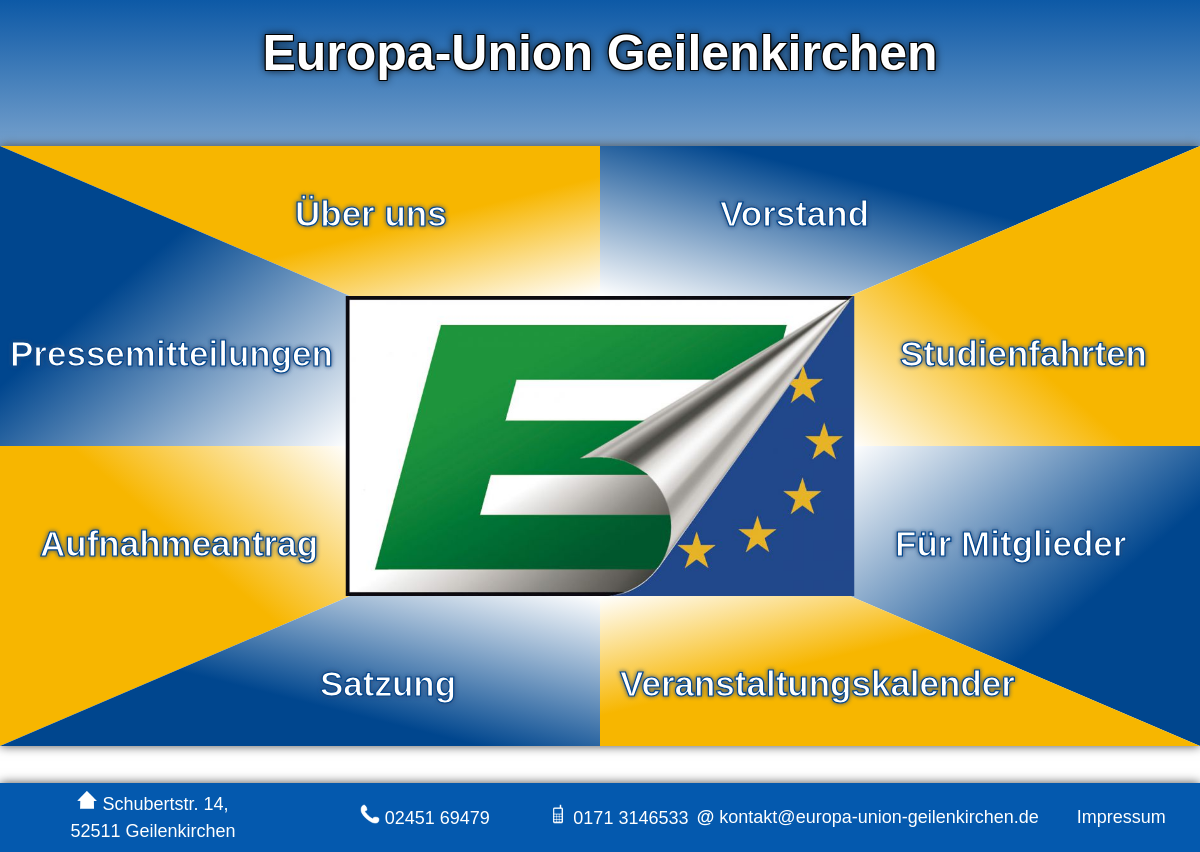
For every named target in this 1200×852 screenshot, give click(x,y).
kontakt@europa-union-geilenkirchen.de (876, 817)
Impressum (1121, 817)
